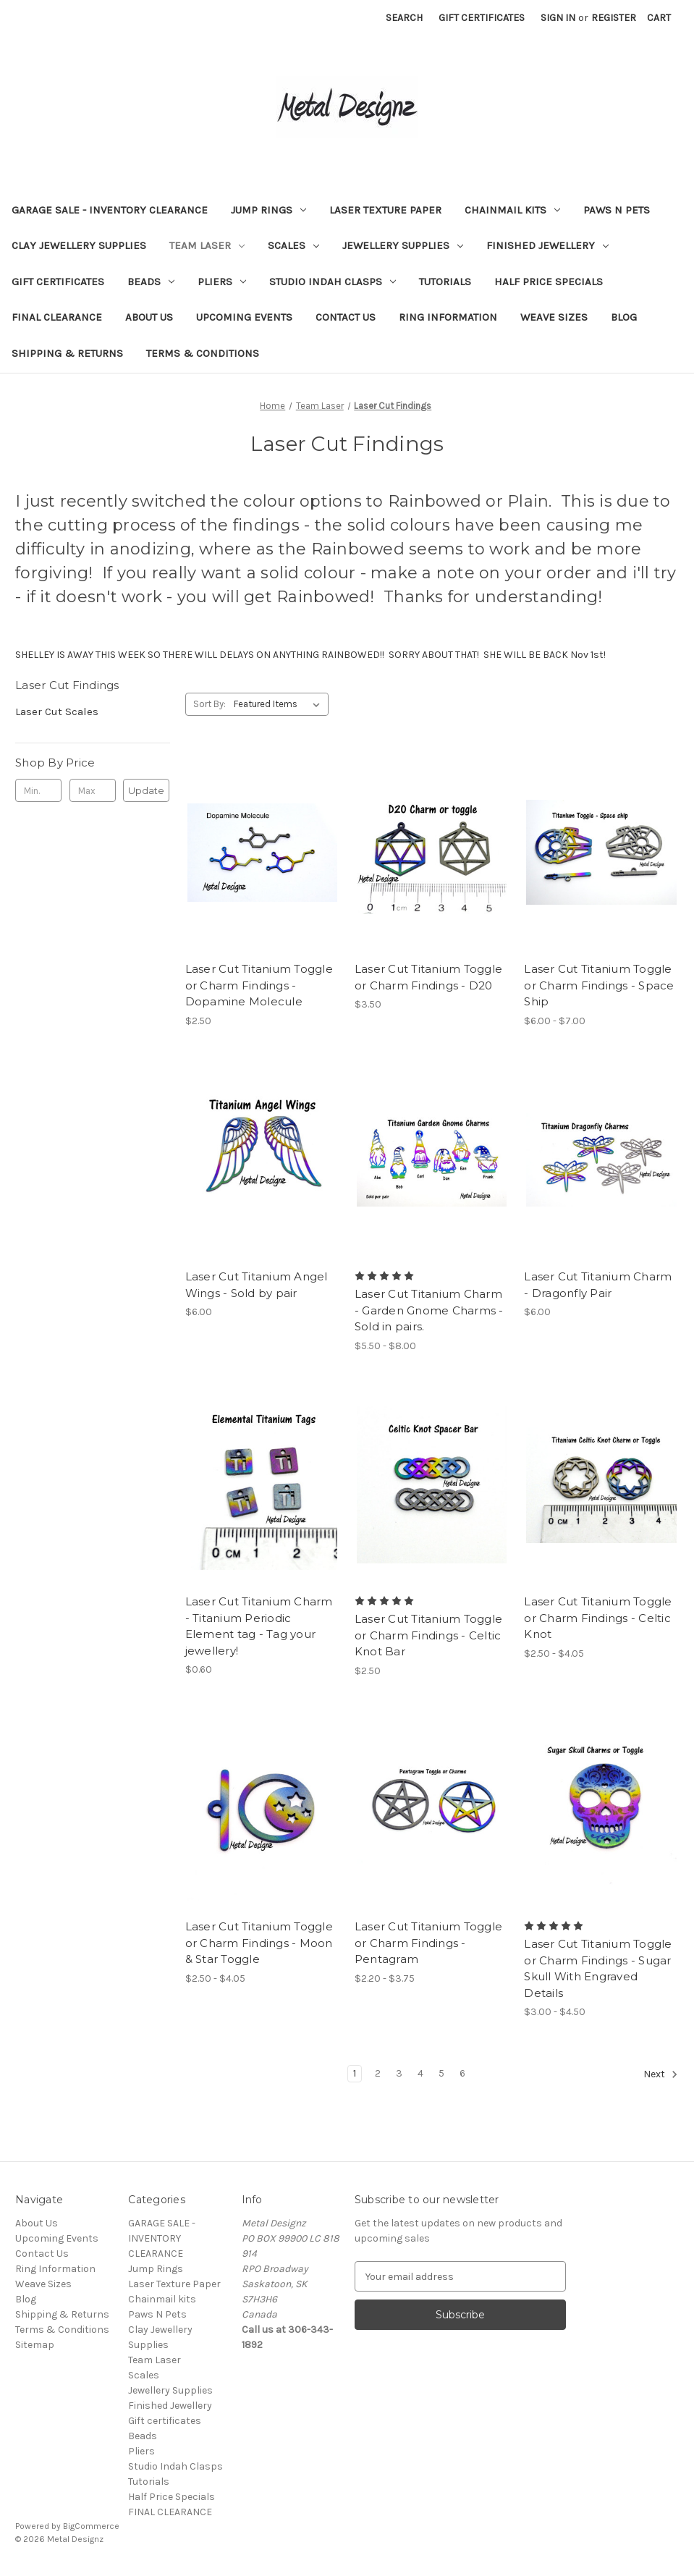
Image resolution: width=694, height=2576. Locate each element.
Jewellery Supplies (402, 245)
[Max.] (92, 790)
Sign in (558, 18)
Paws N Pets (616, 209)
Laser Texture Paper (385, 209)
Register (613, 18)
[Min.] (38, 790)
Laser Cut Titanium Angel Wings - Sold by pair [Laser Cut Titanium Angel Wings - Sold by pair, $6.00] (256, 1285)
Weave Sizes (554, 317)
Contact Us (346, 317)
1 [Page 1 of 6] (354, 2073)
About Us (149, 317)
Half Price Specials (548, 281)
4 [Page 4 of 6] (420, 2073)
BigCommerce (91, 2526)
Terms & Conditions (202, 353)
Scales (293, 245)
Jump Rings (268, 209)
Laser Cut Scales (56, 711)
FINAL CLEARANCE (57, 317)
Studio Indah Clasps (332, 281)
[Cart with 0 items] (659, 17)
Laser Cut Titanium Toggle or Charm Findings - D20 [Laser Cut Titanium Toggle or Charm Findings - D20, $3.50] (428, 977)
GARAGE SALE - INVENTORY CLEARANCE (110, 209)
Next (660, 2074)
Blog (624, 317)
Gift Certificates (482, 18)
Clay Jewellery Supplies (79, 245)
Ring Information (448, 317)
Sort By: (209, 703)
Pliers (222, 281)
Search (404, 18)
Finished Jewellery (547, 245)
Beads (150, 281)
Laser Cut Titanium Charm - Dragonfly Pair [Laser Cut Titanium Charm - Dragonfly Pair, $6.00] (598, 1285)
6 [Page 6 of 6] (462, 2073)
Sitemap (34, 2345)
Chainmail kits (512, 209)
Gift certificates (58, 281)
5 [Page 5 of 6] (441, 2073)
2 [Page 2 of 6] (378, 2073)
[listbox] (280, 704)
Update (146, 790)
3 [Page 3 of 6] (399, 2073)
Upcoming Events (244, 317)
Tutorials (445, 281)
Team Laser (207, 245)
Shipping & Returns (67, 353)
